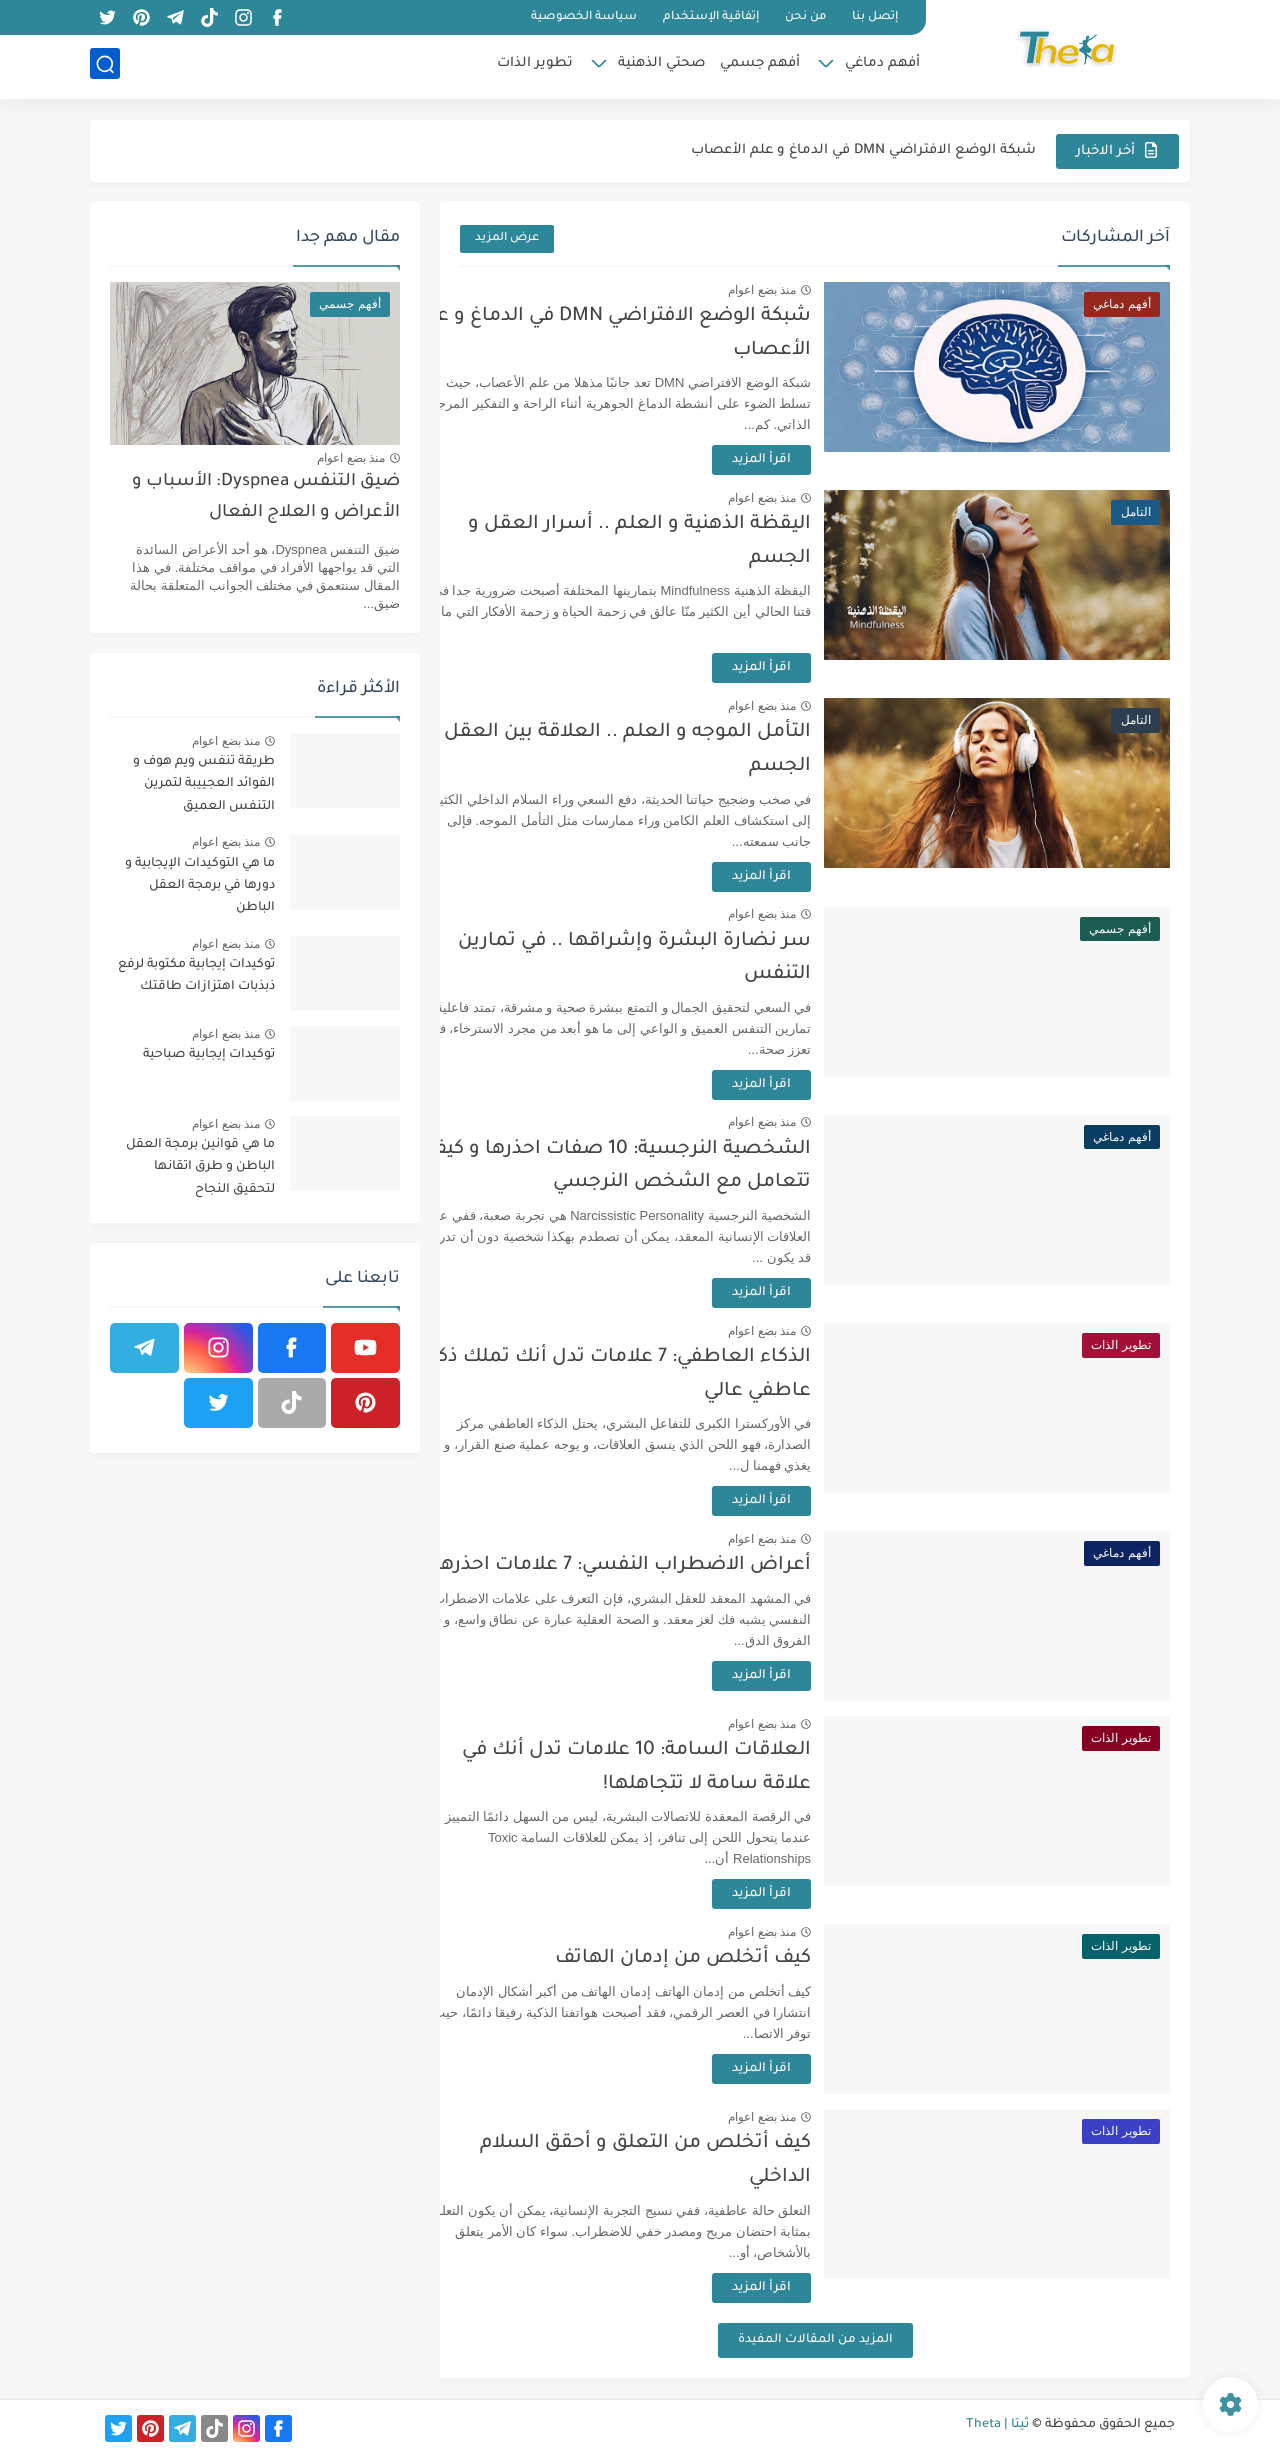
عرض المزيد (507, 238)
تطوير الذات (535, 65)
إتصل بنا (875, 17)
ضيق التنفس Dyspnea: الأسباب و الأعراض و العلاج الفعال (266, 497)
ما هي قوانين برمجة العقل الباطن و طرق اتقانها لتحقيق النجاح (200, 1167)
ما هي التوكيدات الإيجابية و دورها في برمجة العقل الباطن (200, 886)
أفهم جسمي (760, 65)
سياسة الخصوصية (584, 17)
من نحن (805, 17)
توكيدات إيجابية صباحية (209, 1055)
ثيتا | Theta (997, 2425)
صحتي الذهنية (661, 65)
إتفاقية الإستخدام (711, 17)
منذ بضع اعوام (806, 290)
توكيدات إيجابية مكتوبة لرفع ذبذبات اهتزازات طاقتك (196, 976)
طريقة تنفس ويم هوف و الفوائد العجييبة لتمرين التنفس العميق (204, 784)
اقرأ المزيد (805, 460)
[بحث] (105, 66)
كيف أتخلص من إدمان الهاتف (727, 1958)
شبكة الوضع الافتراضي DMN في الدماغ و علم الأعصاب (863, 150)
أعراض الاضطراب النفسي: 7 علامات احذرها (666, 1565)
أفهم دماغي (882, 65)
